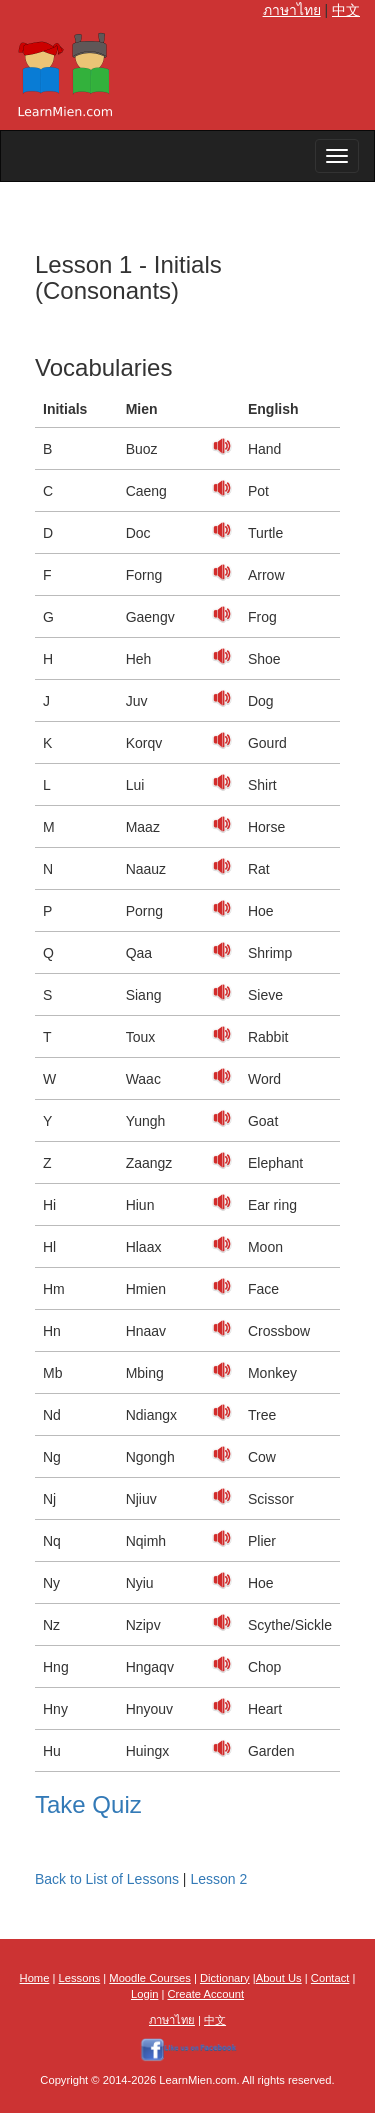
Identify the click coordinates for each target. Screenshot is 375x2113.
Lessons (80, 1978)
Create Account (206, 1994)
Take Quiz (88, 1804)
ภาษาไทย (292, 10)
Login (144, 1994)
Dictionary (225, 1978)
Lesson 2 (218, 1879)
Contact (330, 1978)
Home (35, 1978)
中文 (346, 10)
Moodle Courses (149, 1978)
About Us (279, 1978)
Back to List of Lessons (107, 1879)
